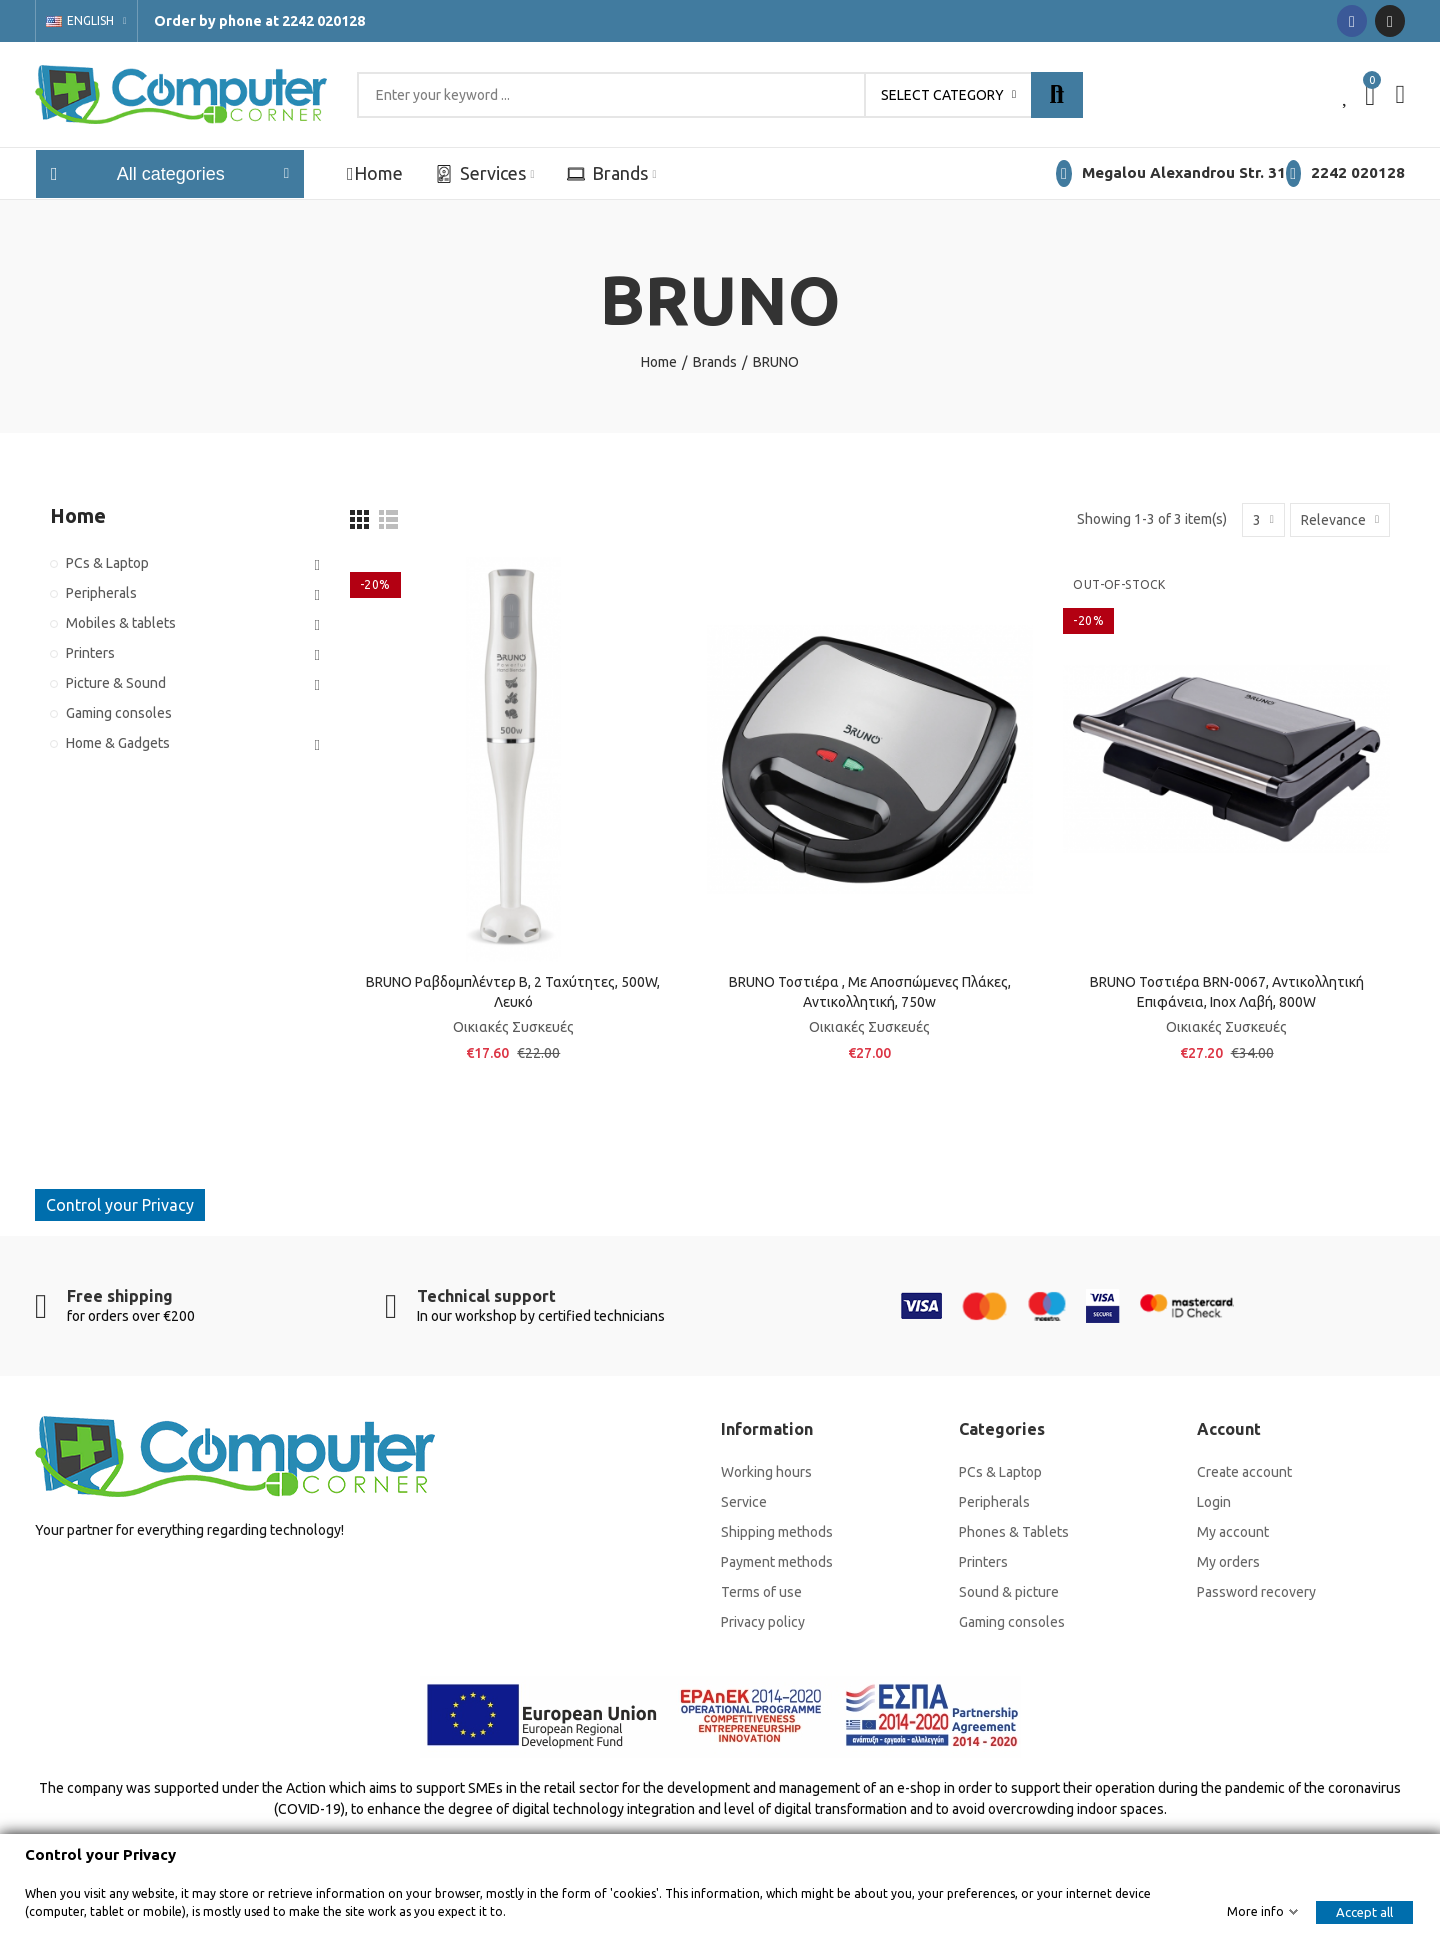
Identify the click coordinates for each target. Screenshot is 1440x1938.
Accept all (1364, 1912)
